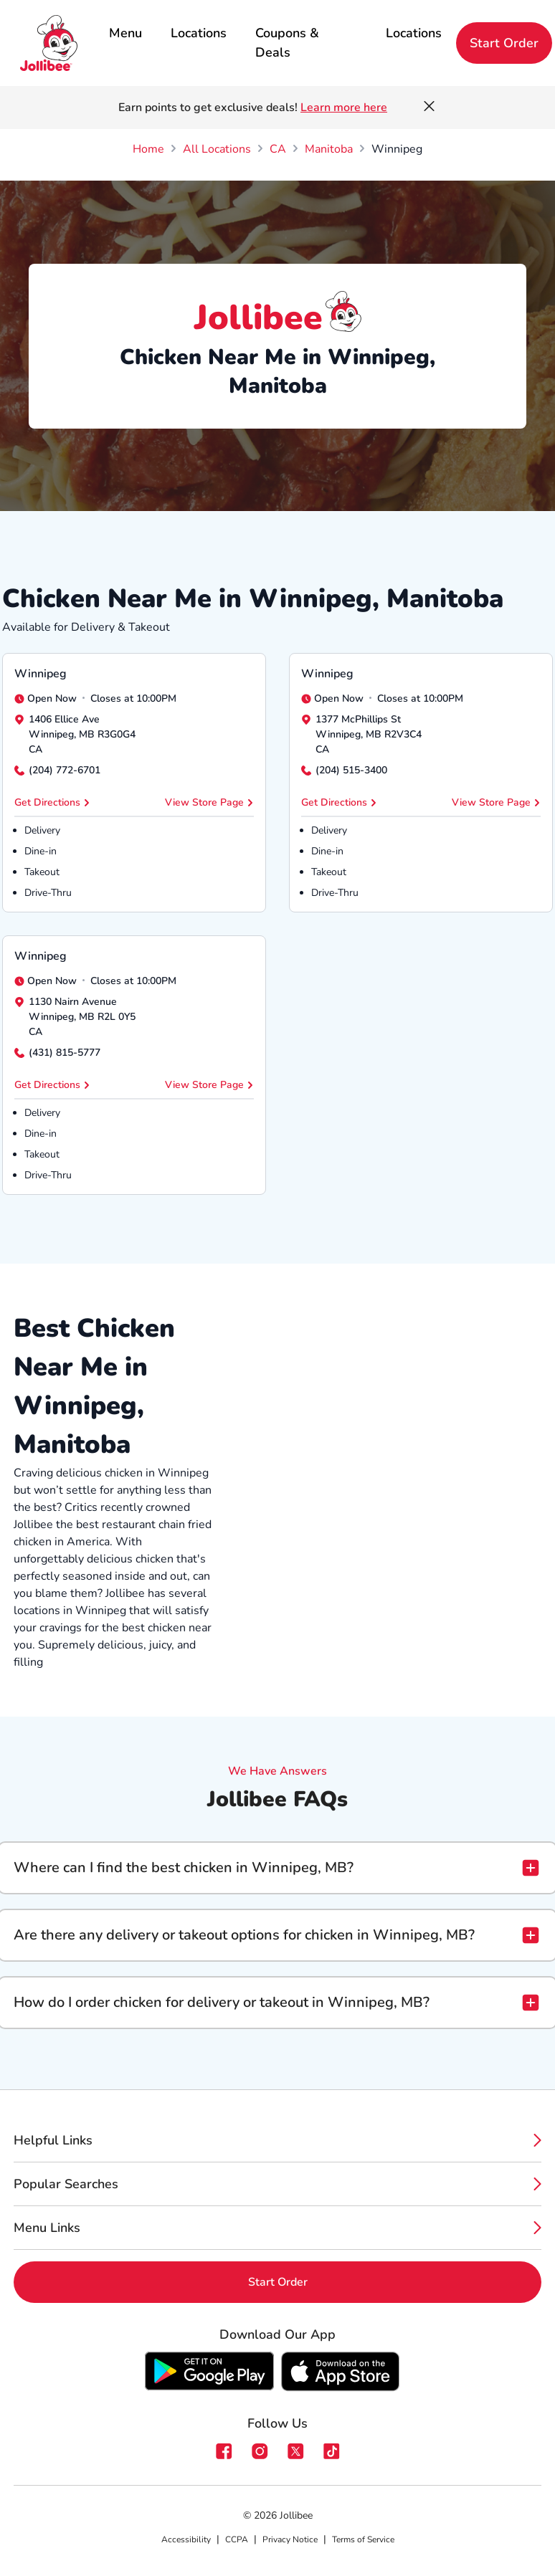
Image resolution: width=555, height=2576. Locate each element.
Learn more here (343, 107)
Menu (125, 33)
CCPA (236, 2539)
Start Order (504, 43)
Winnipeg (40, 674)
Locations (199, 33)
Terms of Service (363, 2539)
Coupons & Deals (287, 42)
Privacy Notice (290, 2539)
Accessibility (186, 2539)
